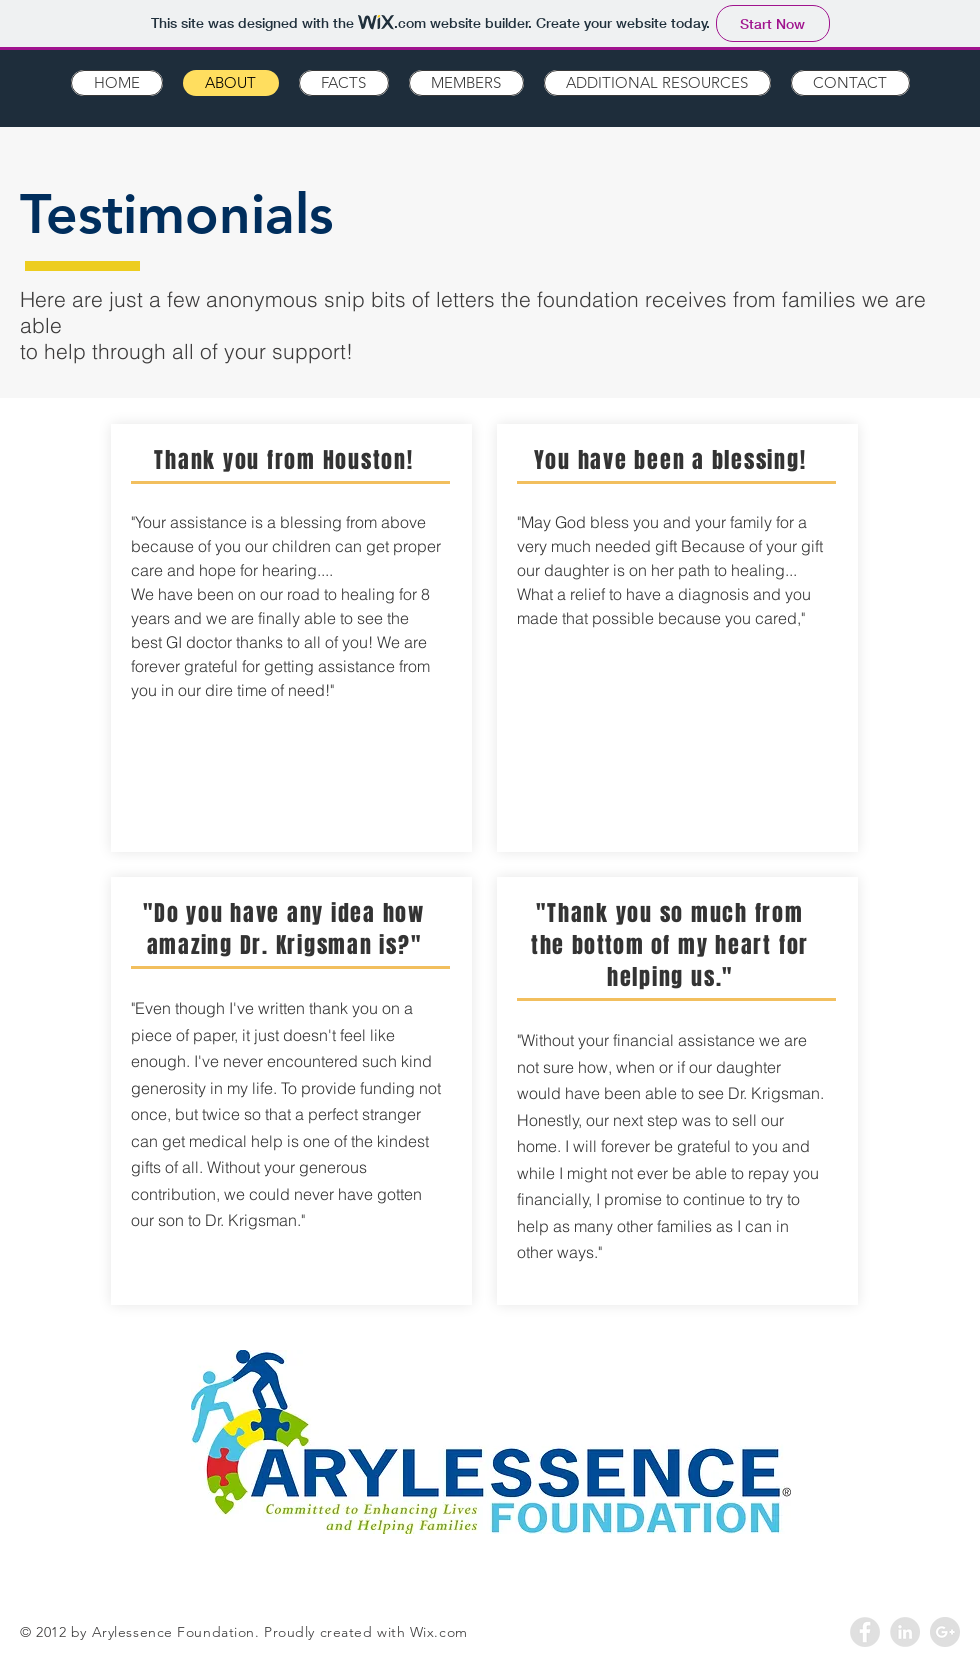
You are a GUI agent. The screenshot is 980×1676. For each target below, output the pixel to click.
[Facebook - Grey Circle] (865, 1632)
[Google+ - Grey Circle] (945, 1632)
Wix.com (439, 1632)
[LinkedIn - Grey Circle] (905, 1632)
